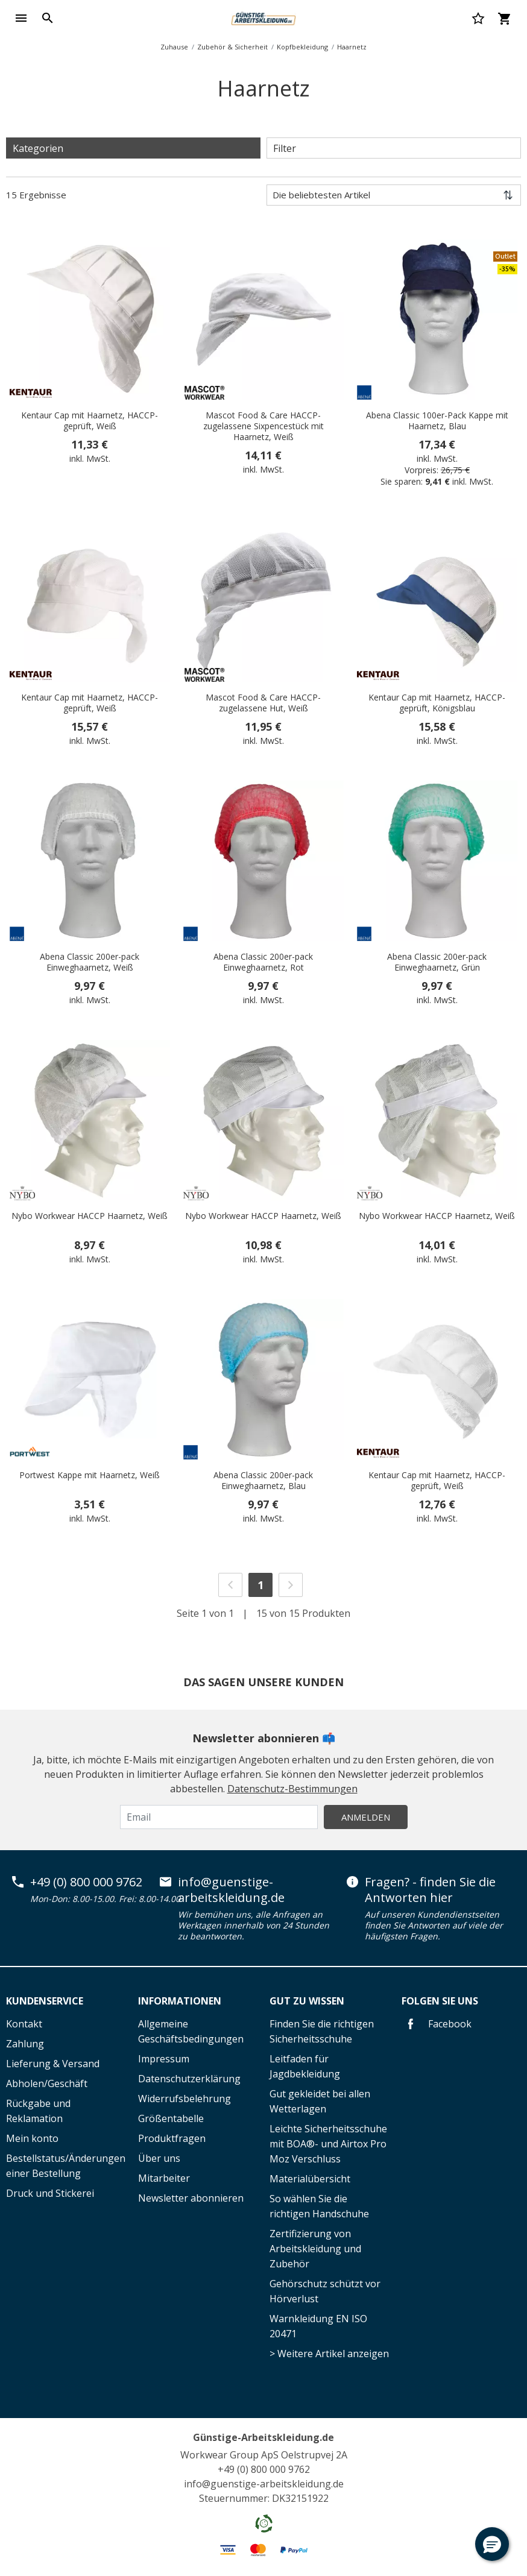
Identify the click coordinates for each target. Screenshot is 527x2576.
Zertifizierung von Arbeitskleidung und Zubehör (315, 2248)
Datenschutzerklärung (189, 2078)
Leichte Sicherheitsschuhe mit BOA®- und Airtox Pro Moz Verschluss (328, 2143)
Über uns (159, 2158)
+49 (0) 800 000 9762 (86, 1882)
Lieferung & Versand (52, 2063)
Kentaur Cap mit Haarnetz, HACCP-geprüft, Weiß (89, 421)
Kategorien (38, 148)
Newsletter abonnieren (191, 2198)
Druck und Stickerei (50, 2193)
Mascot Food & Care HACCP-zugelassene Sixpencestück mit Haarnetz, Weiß (263, 426)
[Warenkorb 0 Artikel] (504, 18)
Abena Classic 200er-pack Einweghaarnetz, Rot (263, 962)
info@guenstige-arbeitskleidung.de (231, 1889)
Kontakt (24, 2023)
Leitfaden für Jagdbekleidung (305, 2066)
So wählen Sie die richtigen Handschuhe (319, 2206)
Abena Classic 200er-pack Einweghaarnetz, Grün (437, 962)
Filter (284, 148)
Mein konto (32, 2138)
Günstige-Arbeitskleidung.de (263, 2437)
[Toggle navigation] (21, 18)
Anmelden (365, 1817)
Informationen (179, 2001)
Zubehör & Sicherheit (232, 46)
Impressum (163, 2058)
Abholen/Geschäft (46, 2083)
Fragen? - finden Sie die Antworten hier (430, 1889)
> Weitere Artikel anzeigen (329, 2353)
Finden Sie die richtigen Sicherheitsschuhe (322, 2031)
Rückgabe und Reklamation (38, 2111)
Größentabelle (171, 2118)
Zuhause (174, 46)
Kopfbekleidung (302, 46)
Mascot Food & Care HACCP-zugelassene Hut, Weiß (263, 703)
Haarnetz (352, 46)
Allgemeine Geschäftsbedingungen (191, 2031)
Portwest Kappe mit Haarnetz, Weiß (89, 1475)
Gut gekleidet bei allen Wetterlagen (320, 2101)
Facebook (437, 2023)
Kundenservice (44, 2001)
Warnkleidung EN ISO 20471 (318, 2326)
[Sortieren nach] (394, 195)
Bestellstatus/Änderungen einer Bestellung (65, 2166)
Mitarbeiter (164, 2178)
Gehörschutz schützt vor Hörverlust (325, 2291)
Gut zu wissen (307, 2001)
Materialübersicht (310, 2178)
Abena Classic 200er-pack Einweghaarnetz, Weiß (89, 962)
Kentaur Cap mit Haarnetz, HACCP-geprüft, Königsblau (436, 703)
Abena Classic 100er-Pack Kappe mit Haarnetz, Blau (437, 421)
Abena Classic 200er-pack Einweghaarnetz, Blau (263, 1480)
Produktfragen (172, 2138)
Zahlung (25, 2043)
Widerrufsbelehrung (184, 2098)
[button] (492, 2544)
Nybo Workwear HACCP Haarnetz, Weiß (89, 1216)
